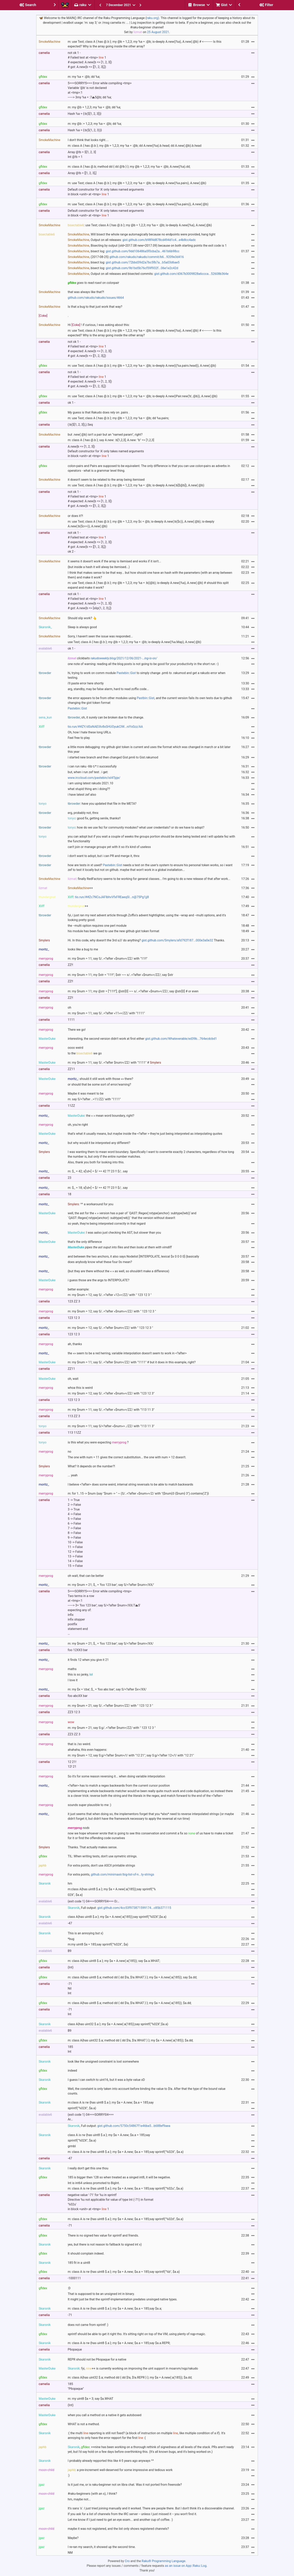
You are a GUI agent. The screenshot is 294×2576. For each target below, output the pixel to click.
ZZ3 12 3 (74, 1712)
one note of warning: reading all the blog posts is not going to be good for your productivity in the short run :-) (143, 664)
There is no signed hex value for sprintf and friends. (103, 2235)
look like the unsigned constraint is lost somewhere (103, 2061)
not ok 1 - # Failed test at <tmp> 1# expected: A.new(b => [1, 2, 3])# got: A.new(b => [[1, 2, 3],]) (90, 60)
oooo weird (75, 1048)
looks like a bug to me (83, 949)
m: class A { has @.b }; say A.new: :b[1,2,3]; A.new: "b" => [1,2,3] (111, 440)
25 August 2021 (158, 32)
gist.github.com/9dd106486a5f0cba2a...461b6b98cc (142, 251)
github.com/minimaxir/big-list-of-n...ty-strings (122, 1874)
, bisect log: (123, 251)
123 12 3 (74, 1318)
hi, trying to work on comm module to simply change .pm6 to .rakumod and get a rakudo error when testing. (146, 675)
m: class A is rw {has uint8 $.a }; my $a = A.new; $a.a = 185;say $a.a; (115, 2308)
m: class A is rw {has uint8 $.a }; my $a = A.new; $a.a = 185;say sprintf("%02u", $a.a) (125, 2188)
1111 (71, 1020)
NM (70, 2552)
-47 (70, 1923)
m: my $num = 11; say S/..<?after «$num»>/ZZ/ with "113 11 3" (111, 1410)
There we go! (77, 1029)
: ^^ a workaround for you (90, 1204)
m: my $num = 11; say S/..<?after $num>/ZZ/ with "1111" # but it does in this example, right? (132, 1362)
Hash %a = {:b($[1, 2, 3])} (84, 114)
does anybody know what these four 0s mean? (100, 1262)
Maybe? (73, 2538)
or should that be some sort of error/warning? (99, 1084)
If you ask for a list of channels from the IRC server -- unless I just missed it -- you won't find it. (132, 2514)
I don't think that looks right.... (88, 140)
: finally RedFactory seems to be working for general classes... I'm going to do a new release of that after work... (149, 879)
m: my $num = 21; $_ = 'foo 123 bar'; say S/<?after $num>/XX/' (111, 1585)
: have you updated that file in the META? (102, 803)
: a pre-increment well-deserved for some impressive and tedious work (120, 2470)
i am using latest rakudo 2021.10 (90, 783)
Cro (127, 2561)
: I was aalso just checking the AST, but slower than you (114, 1232)
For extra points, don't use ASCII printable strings (101, 1865)
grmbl (72, 2146)
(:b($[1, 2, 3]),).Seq (80, 424)
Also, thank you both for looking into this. (96, 1162)
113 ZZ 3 (74, 1416)
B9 (69, 1951)
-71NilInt (70, 1988)
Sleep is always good (82, 627)
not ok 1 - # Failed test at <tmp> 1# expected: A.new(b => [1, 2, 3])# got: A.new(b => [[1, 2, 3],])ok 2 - (90, 542)
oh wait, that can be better (86, 1576)
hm (70, 1883)
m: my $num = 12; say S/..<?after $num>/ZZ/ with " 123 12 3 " (110, 1328)
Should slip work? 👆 (82, 618)
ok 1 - (71, 402)
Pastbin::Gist (145, 698)
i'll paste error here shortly (86, 683)
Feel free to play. (79, 738)
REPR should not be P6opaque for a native (97, 2359)
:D (69, 2288)
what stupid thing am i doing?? (89, 789)
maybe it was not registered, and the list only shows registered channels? (118, 2529)
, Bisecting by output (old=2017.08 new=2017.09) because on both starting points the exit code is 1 (147, 245)
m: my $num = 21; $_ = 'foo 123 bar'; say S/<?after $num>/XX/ (111, 1643)
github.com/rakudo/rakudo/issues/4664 (96, 297)
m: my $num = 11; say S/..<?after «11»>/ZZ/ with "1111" (106, 1013)
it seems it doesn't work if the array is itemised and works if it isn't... (114, 561)
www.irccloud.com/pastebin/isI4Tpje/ (94, 778)
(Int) (70, 1967)
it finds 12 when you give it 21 (88, 1660)
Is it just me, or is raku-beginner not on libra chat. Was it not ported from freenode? (125, 2484)
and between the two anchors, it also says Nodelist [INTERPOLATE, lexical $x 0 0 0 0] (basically (133, 1256)
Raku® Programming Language (163, 2561)
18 (69, 1194)
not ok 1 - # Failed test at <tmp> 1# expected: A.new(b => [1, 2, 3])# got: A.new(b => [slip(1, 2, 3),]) (90, 601)
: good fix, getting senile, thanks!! (94, 818)
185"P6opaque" (76, 2386)
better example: (78, 1289)
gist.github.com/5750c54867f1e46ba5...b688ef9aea (133, 2126)
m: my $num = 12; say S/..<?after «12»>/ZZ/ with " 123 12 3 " (110, 1295)
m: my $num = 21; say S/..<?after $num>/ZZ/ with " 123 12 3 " (110, 1705)
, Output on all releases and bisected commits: (148, 274)
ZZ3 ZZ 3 (74, 1734)
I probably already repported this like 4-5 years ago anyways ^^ (111, 2461)
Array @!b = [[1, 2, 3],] (82, 173)
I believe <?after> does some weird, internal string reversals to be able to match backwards (130, 1484)
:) (69, 2475)
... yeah (73, 1475)
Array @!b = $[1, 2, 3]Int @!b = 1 (82, 154)
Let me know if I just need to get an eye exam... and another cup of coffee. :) (120, 2520)
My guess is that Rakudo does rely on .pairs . (99, 412)
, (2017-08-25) (126, 257)
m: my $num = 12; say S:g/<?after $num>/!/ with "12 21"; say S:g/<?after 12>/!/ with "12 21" (131, 1755)
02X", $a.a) (75, 1895)
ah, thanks (75, 1344)
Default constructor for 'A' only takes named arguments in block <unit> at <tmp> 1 (106, 192)
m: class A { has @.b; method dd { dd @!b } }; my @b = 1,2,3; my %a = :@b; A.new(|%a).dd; (129, 166)
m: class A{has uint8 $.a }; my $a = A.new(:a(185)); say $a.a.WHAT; (114, 1961)
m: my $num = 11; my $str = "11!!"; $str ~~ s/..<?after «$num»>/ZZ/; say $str (120, 975)
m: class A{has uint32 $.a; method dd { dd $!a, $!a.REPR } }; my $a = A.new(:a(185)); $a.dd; (130, 2377)
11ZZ (71, 1105)
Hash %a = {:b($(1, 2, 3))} (85, 130)
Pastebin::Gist (126, 673)
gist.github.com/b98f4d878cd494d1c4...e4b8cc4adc (159, 240)
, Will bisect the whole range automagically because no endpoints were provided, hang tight (141, 234)
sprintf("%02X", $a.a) (82, 2108)
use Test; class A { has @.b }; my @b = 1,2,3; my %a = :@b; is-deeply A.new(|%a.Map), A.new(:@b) (134, 642)
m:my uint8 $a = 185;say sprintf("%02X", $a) (98, 1944)
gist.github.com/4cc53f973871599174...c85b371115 (134, 1908)
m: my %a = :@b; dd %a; (84, 77)
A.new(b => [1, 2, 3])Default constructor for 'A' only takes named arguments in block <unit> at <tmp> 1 (106, 451)
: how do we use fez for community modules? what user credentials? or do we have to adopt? (136, 827)
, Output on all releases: (132, 240)
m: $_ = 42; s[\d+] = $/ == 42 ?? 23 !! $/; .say (98, 1171)
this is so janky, (80, 1674)
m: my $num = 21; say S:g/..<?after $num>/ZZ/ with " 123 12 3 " (112, 1728)
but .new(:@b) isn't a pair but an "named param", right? (105, 434)
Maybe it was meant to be (86, 1093)
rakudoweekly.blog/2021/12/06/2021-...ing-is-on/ (123, 658)
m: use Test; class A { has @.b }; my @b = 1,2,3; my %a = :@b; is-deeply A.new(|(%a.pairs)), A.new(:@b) (138, 204)
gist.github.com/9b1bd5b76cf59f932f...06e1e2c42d (142, 268)
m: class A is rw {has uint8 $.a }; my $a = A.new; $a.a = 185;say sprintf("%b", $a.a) (124, 2272)
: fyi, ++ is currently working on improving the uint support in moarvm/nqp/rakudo (133, 2368)
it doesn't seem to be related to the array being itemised (106, 479)
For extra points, (111, 1874)
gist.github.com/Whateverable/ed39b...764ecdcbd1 (181, 1039)
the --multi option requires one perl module (97, 925)
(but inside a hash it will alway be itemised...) (99, 567)
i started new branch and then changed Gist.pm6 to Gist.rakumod (113, 757)
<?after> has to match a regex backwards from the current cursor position (119, 1785)
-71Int (70, 2012)
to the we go (85, 1053)
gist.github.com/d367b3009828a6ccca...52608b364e (191, 274)
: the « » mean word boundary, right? (101, 1115)
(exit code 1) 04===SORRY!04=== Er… (93, 1901)
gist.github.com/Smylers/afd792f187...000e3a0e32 (177, 940)
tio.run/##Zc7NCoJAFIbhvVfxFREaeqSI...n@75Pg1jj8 (112, 897)
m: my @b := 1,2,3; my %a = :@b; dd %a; (95, 124)
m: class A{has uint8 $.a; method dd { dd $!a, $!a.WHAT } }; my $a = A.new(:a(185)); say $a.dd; (132, 1977)
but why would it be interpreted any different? (99, 1143)
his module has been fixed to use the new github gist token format (113, 931)
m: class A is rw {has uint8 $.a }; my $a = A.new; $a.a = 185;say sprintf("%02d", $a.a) (125, 2219)
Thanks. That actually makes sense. (93, 1847)
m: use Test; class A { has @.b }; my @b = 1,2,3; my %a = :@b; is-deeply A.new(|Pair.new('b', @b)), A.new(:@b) (142, 396)
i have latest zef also (82, 794)
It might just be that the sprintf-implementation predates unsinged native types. (122, 2299)
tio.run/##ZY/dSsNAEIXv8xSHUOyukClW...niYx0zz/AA (105, 726)
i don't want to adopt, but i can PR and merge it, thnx (104, 856)
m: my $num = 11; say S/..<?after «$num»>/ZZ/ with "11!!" (107, 958)
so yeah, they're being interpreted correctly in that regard (107, 1223)
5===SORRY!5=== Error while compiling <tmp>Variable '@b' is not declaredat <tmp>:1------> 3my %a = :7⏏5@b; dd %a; (100, 90)
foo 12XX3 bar (78, 1650)
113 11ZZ (74, 1432)
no (69, 1451)
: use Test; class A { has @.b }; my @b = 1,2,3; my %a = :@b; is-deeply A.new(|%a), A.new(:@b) (140, 225)
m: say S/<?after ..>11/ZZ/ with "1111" (94, 1099)
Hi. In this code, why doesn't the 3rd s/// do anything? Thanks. (146, 940)
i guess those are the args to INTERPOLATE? (98, 1280)
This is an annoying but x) (85, 1933)
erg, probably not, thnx (83, 813)
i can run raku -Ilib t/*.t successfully (92, 766)
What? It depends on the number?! (91, 1466)
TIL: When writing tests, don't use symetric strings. (103, 1856)
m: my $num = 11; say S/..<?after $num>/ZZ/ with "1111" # (114, 1062)
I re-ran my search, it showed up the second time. (102, 2547)
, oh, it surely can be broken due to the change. (106, 717)
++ (80, 888)
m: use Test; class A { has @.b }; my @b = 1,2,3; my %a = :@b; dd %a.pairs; (118, 418)
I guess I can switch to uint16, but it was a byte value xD (106, 2080)
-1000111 (74, 2278)
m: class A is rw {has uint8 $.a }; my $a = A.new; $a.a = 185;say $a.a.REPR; (119, 2343)
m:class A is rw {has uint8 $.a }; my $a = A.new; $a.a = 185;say (111, 2102)
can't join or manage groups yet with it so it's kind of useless (109, 847)
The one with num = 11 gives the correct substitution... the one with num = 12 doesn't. (127, 1457)
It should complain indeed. (86, 2253)
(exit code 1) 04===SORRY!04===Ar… (91, 2117)
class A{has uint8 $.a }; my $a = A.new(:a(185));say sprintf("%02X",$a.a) (117, 1917)
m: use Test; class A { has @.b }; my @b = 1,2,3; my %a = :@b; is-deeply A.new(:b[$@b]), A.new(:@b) (136, 485)
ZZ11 (71, 1069)
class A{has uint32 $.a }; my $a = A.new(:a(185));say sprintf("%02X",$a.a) (118, 2024)
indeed (72, 2070)
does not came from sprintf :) (88, 2325)
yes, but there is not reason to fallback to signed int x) (105, 2244)
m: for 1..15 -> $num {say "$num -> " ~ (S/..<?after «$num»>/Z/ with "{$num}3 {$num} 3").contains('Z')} (138, 1493)
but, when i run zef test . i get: (88, 772)
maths (72, 1669)
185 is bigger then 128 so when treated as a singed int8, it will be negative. (119, 2177)
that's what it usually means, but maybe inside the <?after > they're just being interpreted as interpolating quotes (145, 1134)
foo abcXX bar (78, 1696)
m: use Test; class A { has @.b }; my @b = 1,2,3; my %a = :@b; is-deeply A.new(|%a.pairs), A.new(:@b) (137, 183)
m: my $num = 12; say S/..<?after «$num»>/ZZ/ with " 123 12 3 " (112, 1311)
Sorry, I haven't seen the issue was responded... (100, 636)
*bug (71, 1939)
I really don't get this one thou (88, 2168)
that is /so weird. (79, 1744)
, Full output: (119, 1908)
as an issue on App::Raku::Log (185, 2566)
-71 (70, 2225)
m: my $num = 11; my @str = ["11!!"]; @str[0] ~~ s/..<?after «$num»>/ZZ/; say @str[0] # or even (133, 991)
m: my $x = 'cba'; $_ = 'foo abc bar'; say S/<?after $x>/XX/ (107, 1689)
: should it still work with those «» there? (100, 1079)
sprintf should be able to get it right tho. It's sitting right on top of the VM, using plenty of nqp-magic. (137, 2334)
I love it (73, 1680)
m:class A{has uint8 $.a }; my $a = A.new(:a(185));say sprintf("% (112, 1889)
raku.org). (153, 18)
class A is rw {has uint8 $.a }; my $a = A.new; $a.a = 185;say (109, 2135)
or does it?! (75, 516)
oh (69, 1007)
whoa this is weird (80, 1388)
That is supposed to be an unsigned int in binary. (101, 2294)
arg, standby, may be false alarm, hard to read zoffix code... (108, 689)
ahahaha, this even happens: (87, 1750)
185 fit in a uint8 (79, 2263)
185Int (70, 2049)
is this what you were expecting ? (98, 1442)
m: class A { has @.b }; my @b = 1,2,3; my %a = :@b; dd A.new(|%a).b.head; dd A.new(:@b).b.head (135, 145)
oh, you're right (78, 1124)
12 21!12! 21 (72, 1764)
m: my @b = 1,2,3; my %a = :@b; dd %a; (94, 107)
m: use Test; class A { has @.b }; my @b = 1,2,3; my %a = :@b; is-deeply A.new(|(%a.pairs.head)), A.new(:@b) (142, 365)
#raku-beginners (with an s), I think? (92, 2493)
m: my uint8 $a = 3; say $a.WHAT (90, 2398)
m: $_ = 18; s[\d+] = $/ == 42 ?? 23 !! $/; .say (98, 1188)
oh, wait (73, 1379)
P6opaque (75, 2349)
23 (69, 1178)
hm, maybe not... (79, 2499)
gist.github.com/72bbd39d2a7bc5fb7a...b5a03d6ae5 (142, 262)
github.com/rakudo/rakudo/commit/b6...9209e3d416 (146, 257)
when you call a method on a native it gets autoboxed (104, 2415)
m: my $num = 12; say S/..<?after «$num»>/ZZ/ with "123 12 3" (111, 1393)
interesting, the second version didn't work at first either (142, 1039)
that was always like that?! (86, 292)
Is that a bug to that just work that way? (95, 307)
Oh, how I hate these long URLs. (90, 732)
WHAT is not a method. (84, 2424)
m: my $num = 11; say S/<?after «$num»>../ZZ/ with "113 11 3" (111, 1426)
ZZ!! (70, 965)
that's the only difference (85, 1242)
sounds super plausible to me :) (89, 1805)
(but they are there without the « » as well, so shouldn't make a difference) (118, 1271)
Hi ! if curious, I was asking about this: (99, 325)
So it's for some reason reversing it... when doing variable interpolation (116, 1776)
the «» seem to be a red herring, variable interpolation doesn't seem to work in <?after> (127, 1353)
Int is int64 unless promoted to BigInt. (94, 2183)
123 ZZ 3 (74, 1301)
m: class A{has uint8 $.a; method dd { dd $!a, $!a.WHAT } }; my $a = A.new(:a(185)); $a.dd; (130, 2003)
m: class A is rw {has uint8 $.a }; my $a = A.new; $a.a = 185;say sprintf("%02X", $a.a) (126, 2152)
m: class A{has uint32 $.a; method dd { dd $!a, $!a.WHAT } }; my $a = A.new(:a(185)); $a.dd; (130, 2040)
